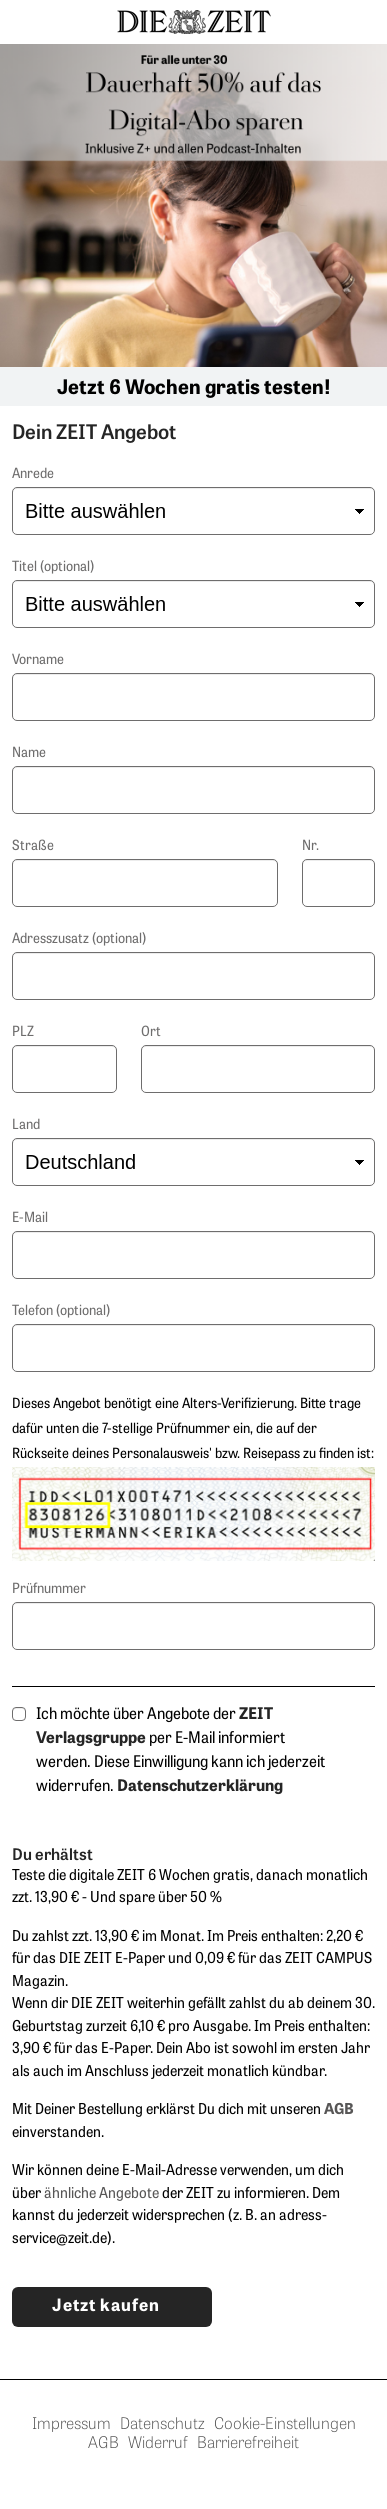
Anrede (33, 474)
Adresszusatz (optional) (79, 939)
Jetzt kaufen (106, 2306)
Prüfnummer (49, 1589)
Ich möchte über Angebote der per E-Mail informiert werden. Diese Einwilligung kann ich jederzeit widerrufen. (180, 1751)
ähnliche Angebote (101, 2194)
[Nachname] (193, 790)
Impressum (76, 2425)
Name (29, 753)
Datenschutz (167, 2425)
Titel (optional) (53, 567)
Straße (33, 846)
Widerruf (162, 2444)
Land (26, 1125)
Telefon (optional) (61, 1311)
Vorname (38, 660)
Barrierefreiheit (248, 2444)
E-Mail (30, 1218)
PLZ (23, 1032)
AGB (108, 2444)
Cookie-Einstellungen (285, 2425)
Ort (151, 1032)
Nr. (310, 846)
